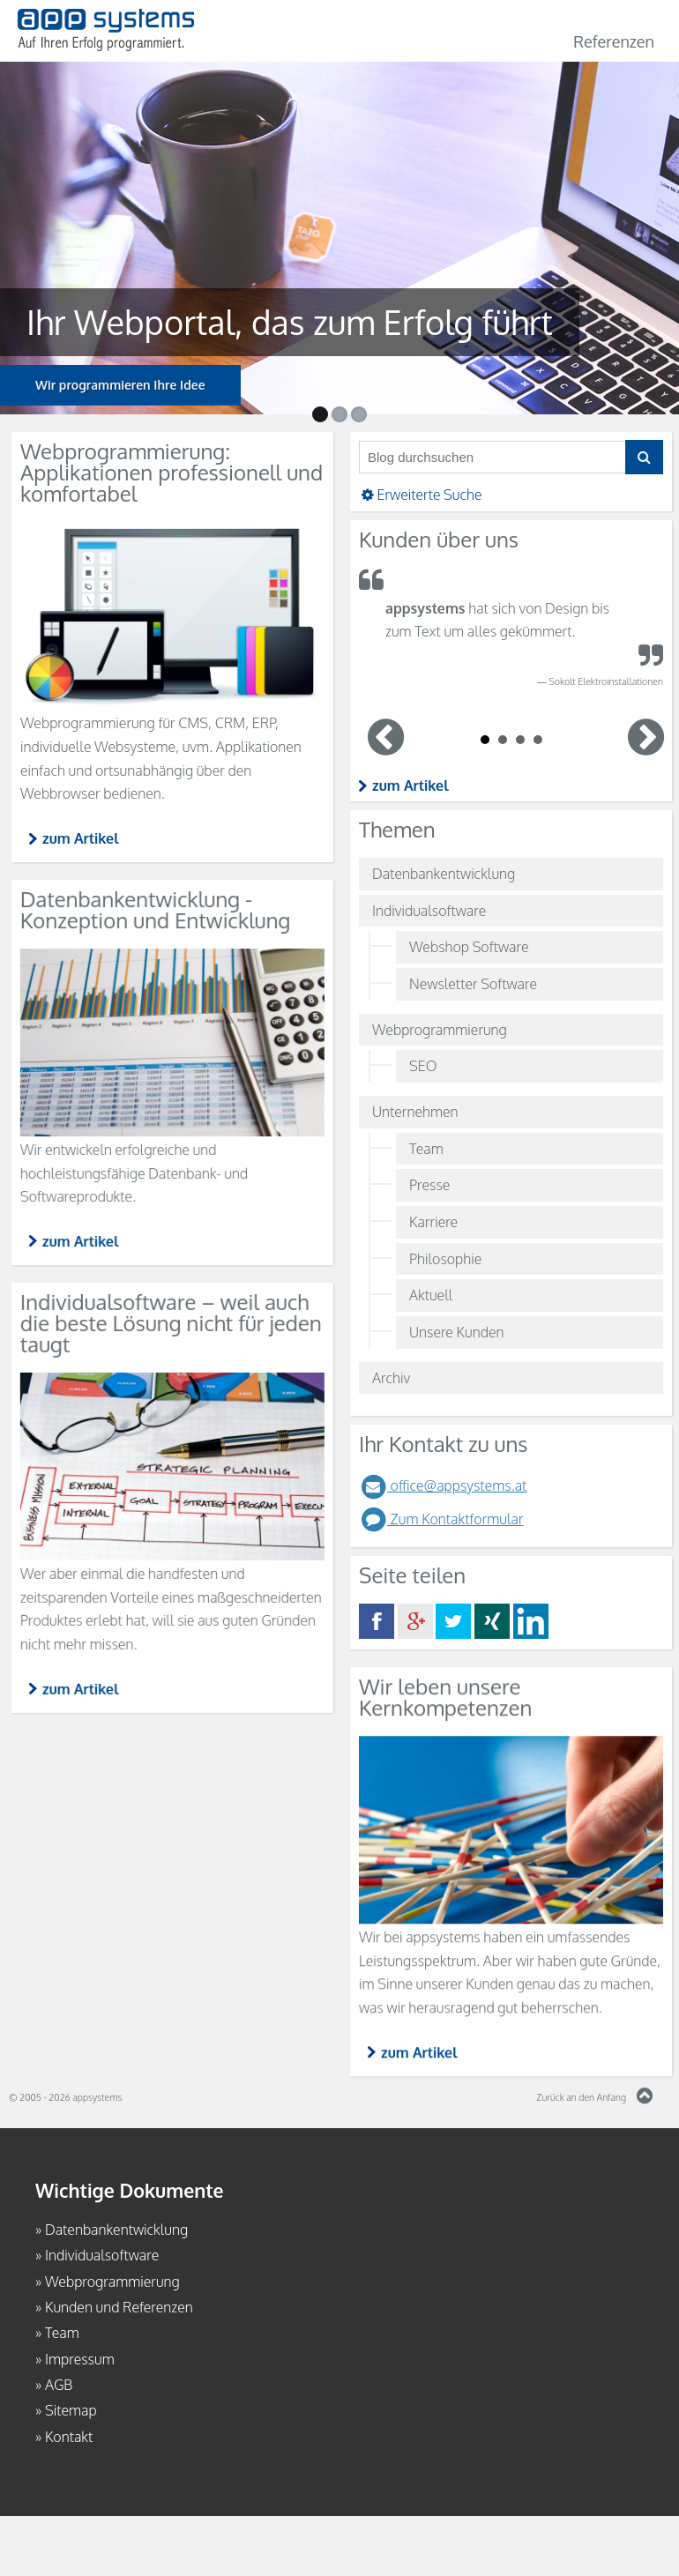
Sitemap (71, 2410)
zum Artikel (410, 785)
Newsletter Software (473, 984)
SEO (422, 1066)
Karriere (433, 1222)
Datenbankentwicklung (443, 873)
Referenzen (613, 41)
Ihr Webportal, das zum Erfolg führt (271, 322)
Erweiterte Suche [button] (420, 494)
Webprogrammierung (439, 1030)
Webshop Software (468, 947)
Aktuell (430, 1295)
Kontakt (69, 2437)
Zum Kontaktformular (441, 1519)
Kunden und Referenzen (119, 2307)
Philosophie (445, 1259)
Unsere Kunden (456, 1332)
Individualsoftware (429, 910)
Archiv (391, 1378)
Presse (429, 1185)
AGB (58, 2385)
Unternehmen (415, 1111)
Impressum (80, 2359)
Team (426, 1149)
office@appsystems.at (442, 1485)
